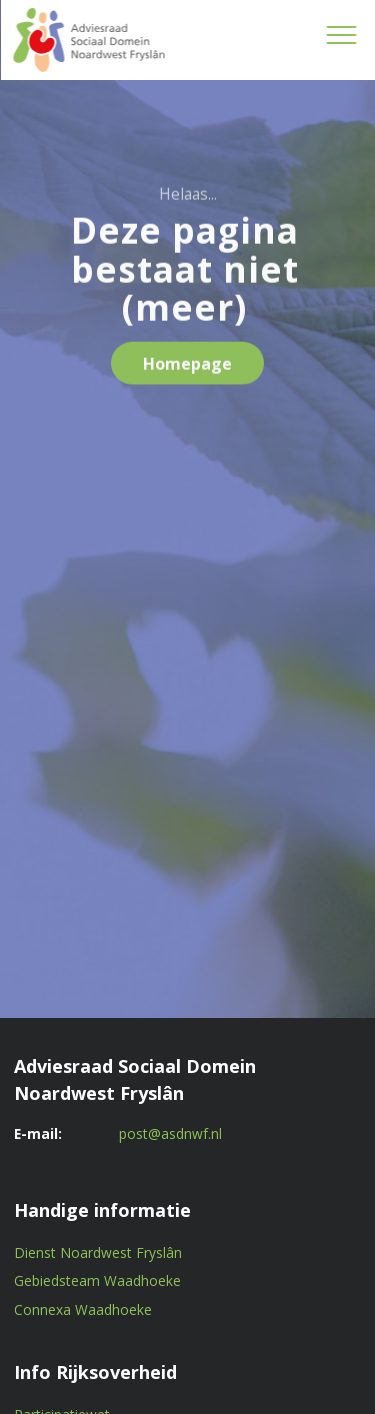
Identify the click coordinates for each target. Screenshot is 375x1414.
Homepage (187, 369)
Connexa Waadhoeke (83, 1309)
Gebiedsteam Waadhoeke (97, 1280)
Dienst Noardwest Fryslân (98, 1252)
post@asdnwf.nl (170, 1133)
